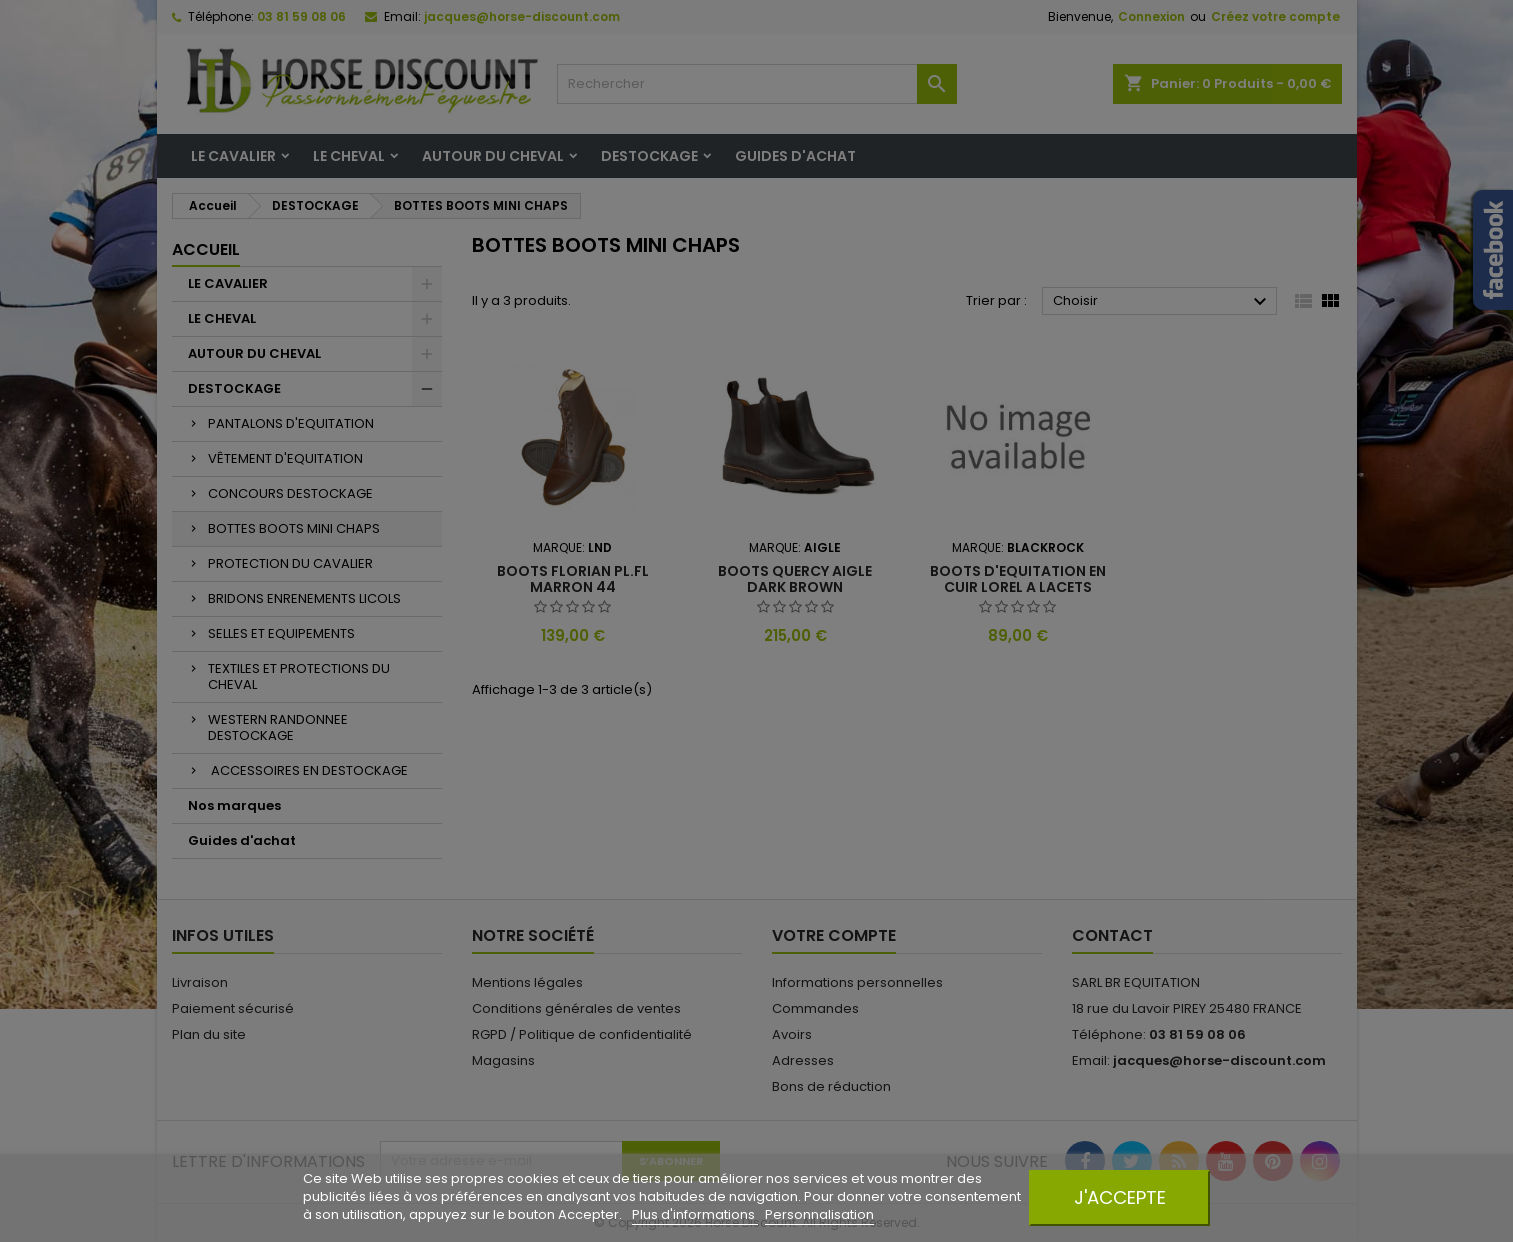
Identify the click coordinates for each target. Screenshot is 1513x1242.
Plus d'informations (695, 1214)
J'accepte (1120, 1197)
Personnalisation (819, 1214)
